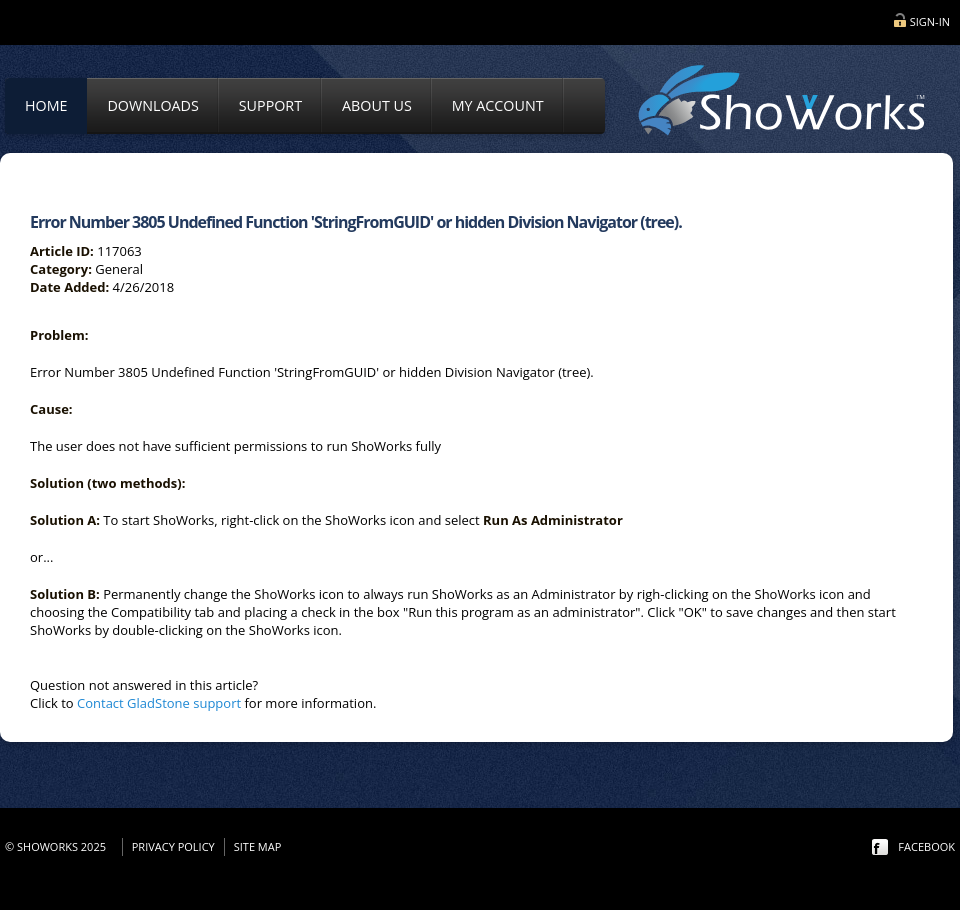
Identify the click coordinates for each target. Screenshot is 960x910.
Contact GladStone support (159, 703)
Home (46, 105)
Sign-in (930, 21)
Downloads (152, 105)
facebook (926, 846)
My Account (498, 105)
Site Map (258, 846)
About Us (377, 105)
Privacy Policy (173, 846)
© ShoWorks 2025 (58, 846)
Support (270, 105)
